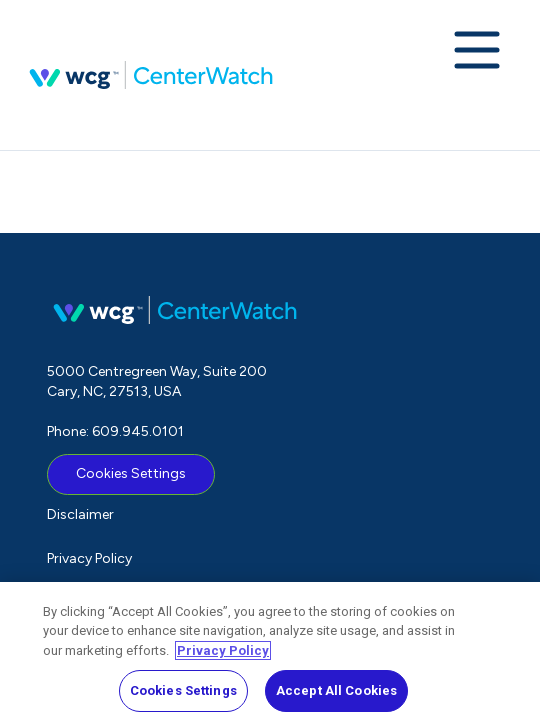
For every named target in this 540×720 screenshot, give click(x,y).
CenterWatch (151, 75)
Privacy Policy (89, 558)
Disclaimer (80, 514)
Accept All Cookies (336, 696)
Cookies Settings (131, 473)
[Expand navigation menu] (477, 52)
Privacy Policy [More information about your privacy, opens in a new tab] (223, 655)
